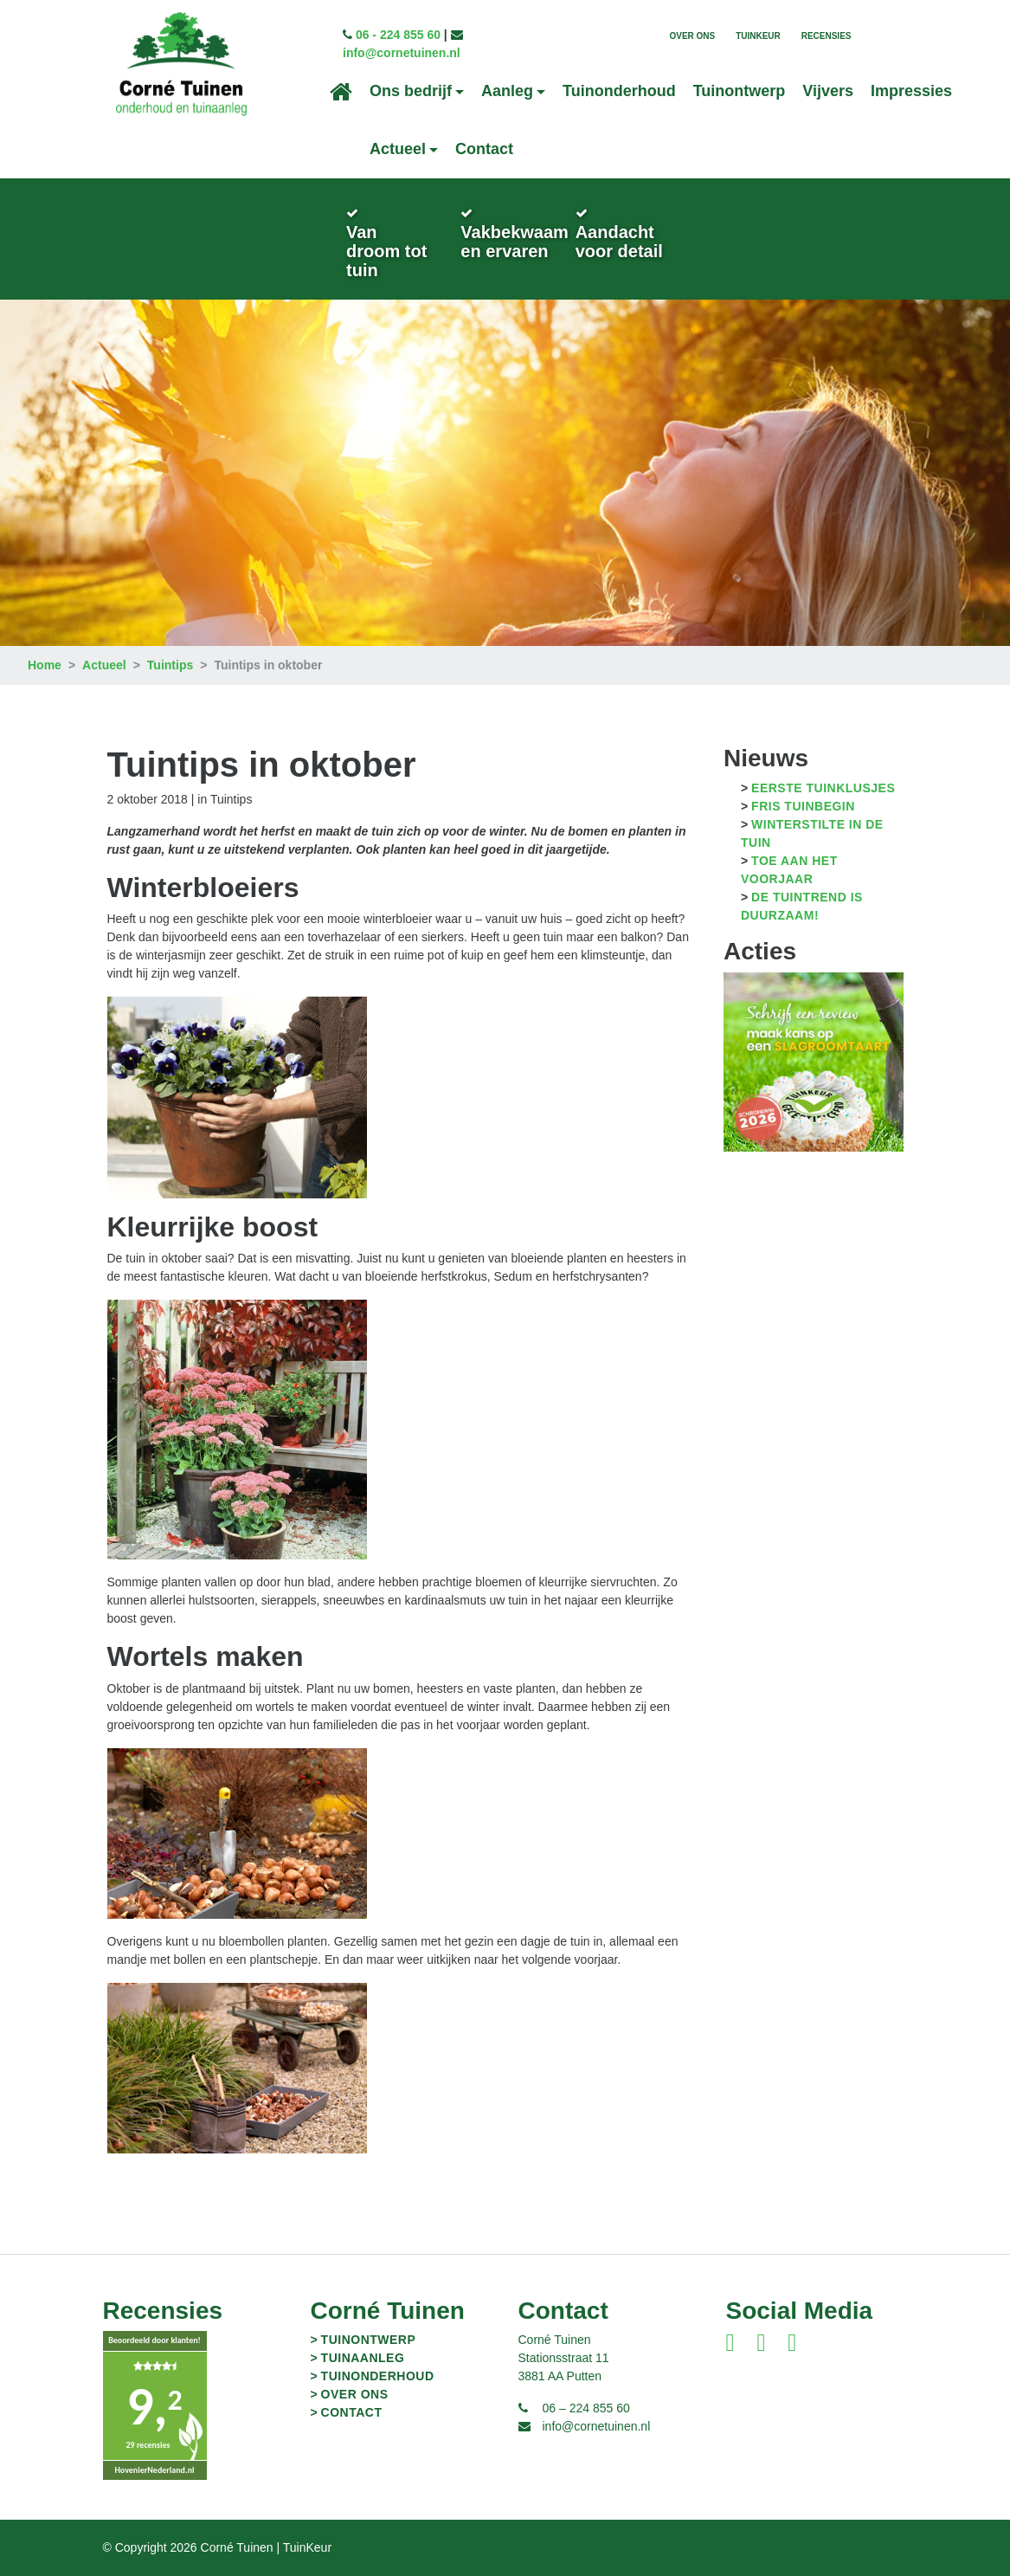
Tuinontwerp (739, 91)
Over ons (692, 36)
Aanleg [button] (507, 91)
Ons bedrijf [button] (411, 91)
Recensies (826, 36)
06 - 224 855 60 (398, 35)
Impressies (911, 91)
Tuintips (170, 665)
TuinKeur (758, 36)
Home (44, 665)
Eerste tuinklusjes (823, 788)
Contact (484, 149)
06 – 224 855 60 (586, 2408)
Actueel (104, 665)
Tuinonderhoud (619, 91)
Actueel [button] (398, 149)
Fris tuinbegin (803, 806)
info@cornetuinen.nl (401, 53)
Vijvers (827, 91)
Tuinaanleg (363, 2358)
